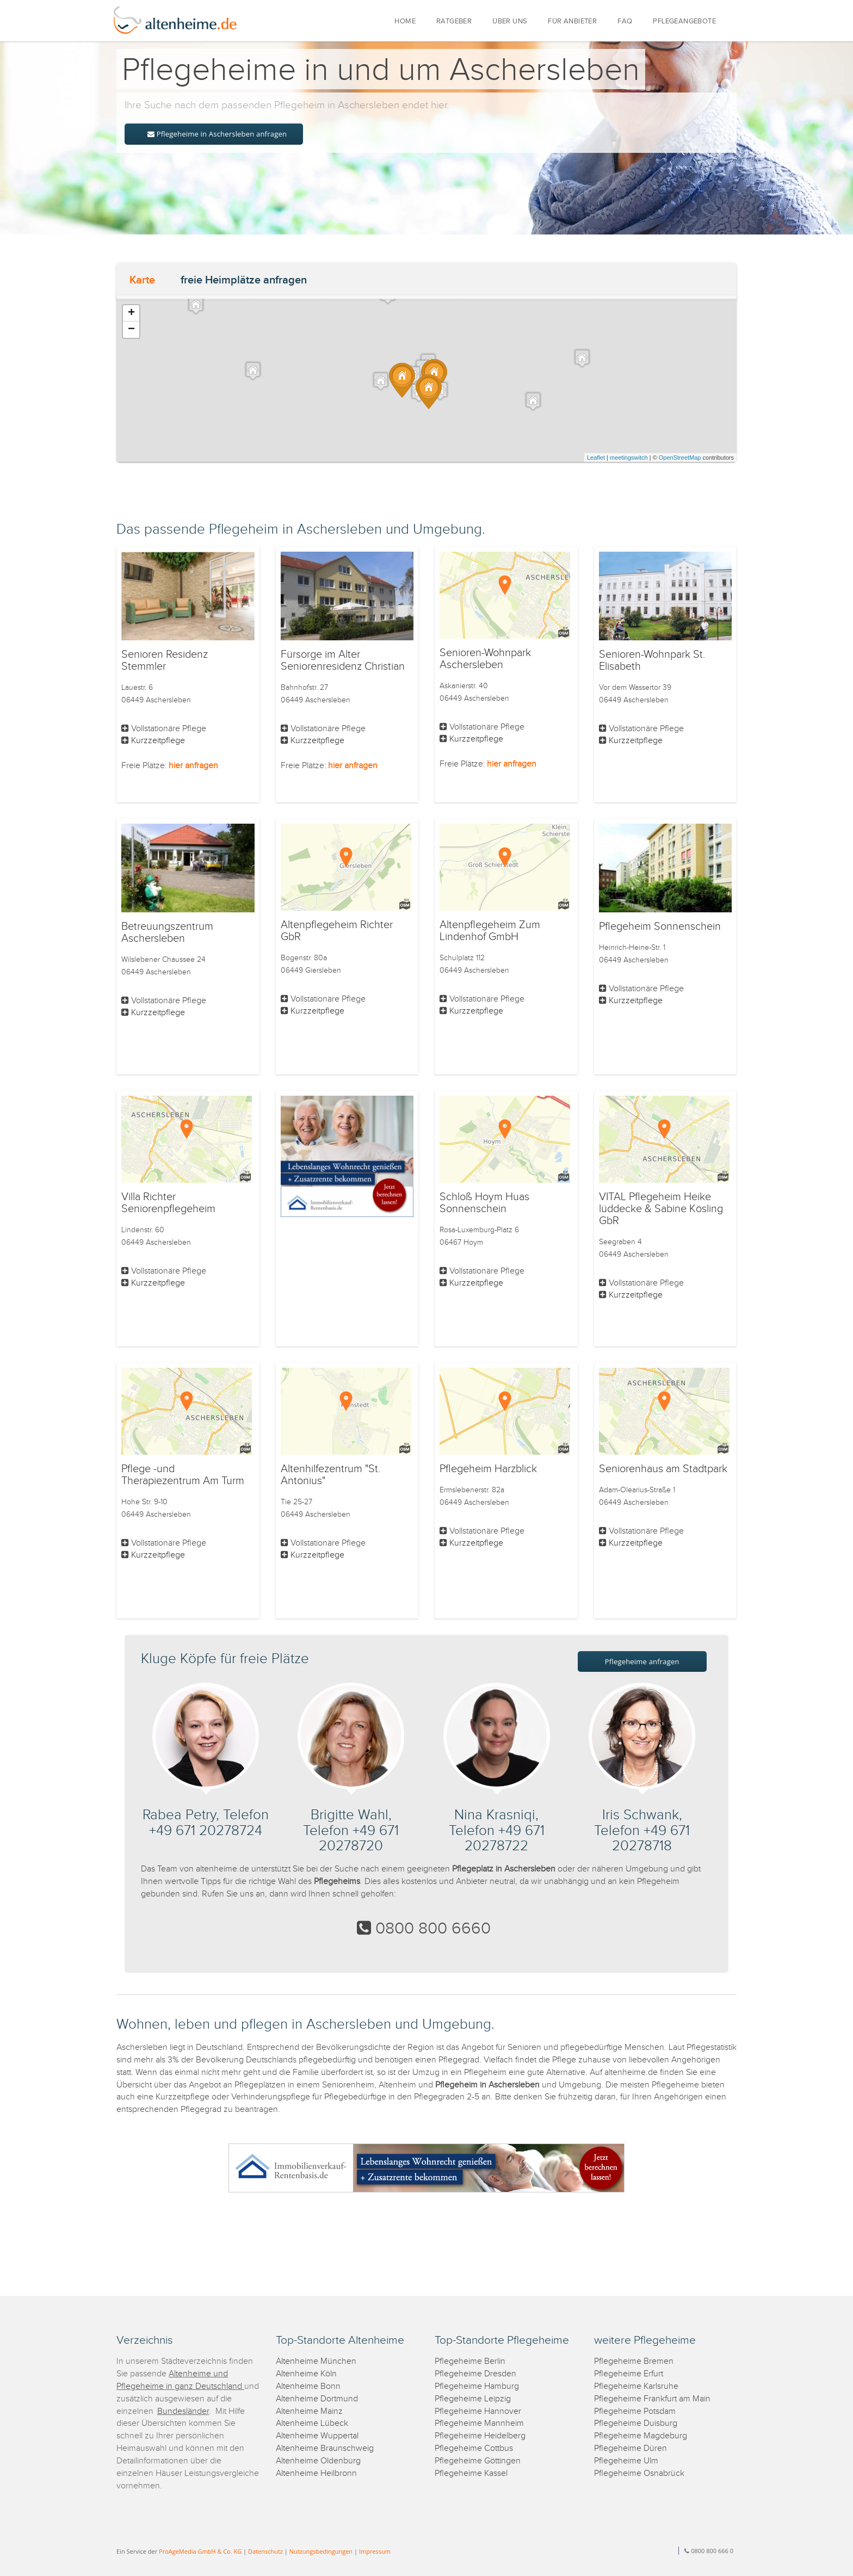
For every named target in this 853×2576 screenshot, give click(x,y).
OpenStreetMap (680, 457)
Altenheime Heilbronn (316, 2473)
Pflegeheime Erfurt (628, 2374)
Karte (142, 280)
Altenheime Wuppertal (317, 2436)
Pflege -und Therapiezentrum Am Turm (182, 1474)
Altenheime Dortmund (317, 2399)
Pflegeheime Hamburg (477, 2386)
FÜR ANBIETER (572, 21)
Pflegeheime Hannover (478, 2411)
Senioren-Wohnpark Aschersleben (485, 658)
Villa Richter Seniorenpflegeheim (168, 1202)
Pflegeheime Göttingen (478, 2461)
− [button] (131, 330)
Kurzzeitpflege (158, 741)
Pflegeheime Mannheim (479, 2423)
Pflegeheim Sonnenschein (660, 926)
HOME (405, 21)
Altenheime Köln (306, 2374)
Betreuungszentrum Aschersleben (167, 932)
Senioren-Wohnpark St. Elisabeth (652, 660)
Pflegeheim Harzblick (488, 1468)
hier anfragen (193, 766)
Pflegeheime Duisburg (635, 2423)
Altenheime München (316, 2361)
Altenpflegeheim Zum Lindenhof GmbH (490, 930)
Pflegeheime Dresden (475, 2374)
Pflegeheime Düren (630, 2448)
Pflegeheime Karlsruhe (636, 2386)
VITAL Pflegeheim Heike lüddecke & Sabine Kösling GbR (661, 1208)
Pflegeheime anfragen (642, 1661)
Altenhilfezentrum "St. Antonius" (330, 1474)
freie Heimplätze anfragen (244, 280)
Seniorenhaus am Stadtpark (663, 1468)
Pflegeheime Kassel (471, 2473)
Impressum (375, 2551)
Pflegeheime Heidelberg (480, 2436)
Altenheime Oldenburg (318, 2461)
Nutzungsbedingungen (321, 2551)
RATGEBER (454, 21)
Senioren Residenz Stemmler (164, 660)
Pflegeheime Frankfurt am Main (652, 2399)
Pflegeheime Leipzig (473, 2399)
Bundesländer (183, 2411)
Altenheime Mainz (309, 2411)
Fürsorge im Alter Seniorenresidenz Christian (343, 660)
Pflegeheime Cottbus (474, 2448)
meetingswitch (629, 457)
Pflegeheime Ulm (626, 2461)
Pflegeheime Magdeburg (640, 2436)
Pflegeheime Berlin (470, 2361)
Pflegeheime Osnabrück (639, 2473)
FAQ (624, 21)
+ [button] (131, 313)
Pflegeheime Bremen (633, 2361)
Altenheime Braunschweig (325, 2448)
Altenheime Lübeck (312, 2423)
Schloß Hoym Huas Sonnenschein (484, 1202)
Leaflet (596, 457)
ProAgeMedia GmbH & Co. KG (200, 2551)
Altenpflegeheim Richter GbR (337, 930)
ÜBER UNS (509, 21)
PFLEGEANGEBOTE (684, 21)
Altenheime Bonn (308, 2386)
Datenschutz (265, 2551)
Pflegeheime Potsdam (635, 2411)
